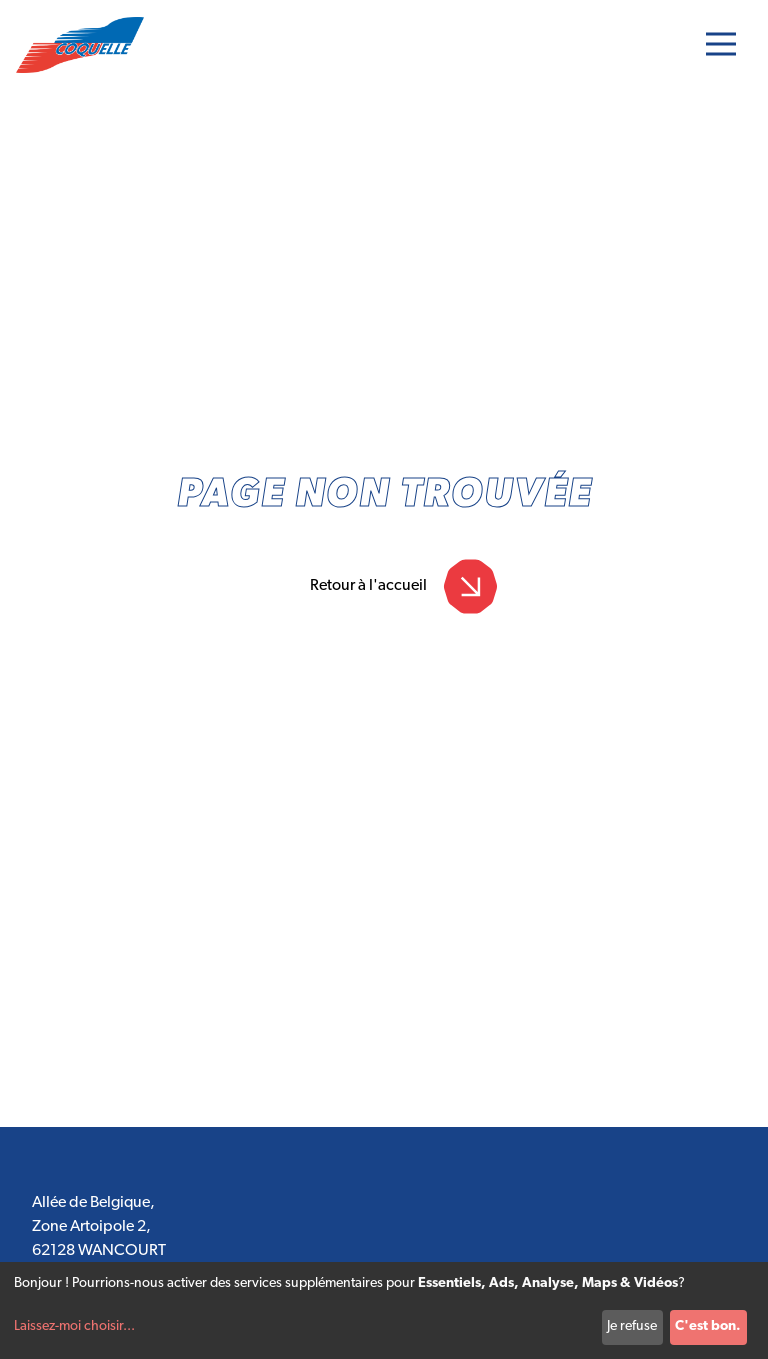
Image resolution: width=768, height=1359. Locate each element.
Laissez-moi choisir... (74, 1326)
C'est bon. (708, 1326)
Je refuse (632, 1326)
